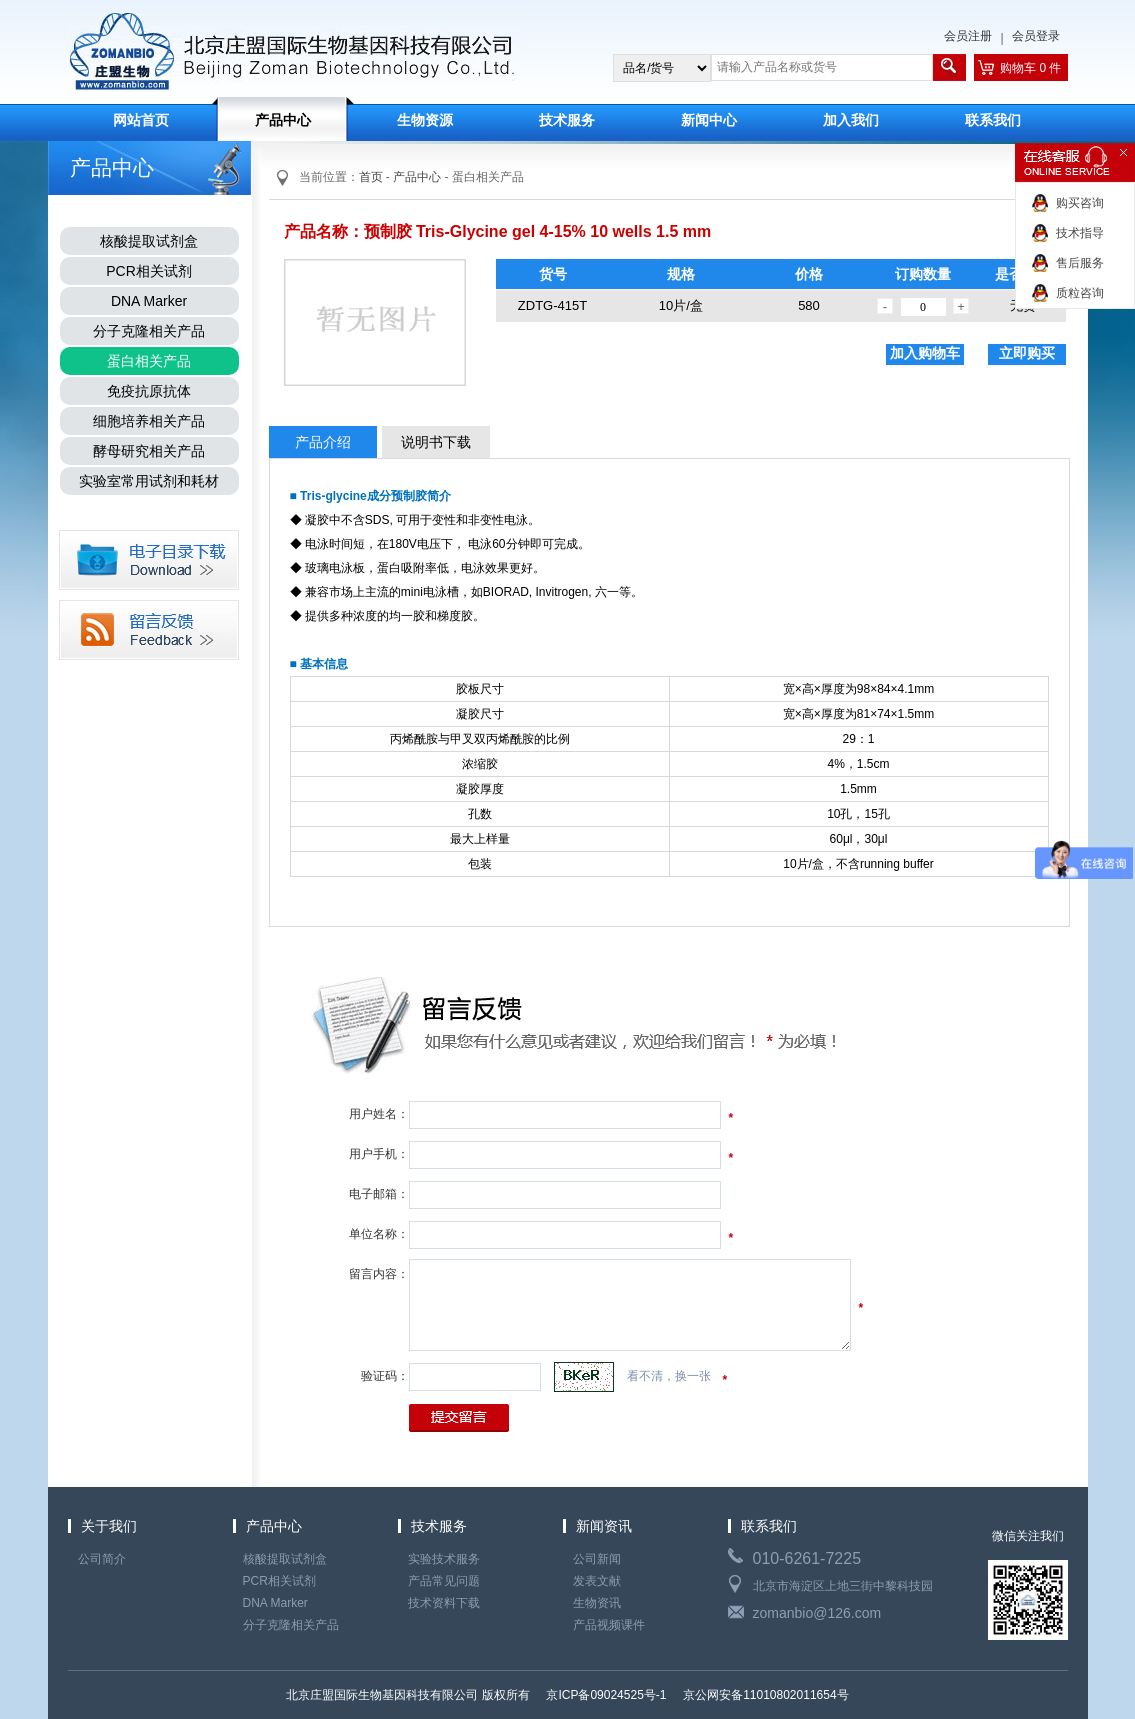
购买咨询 (1080, 203)
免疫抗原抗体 (149, 391)
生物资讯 (597, 1603)
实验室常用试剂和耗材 (149, 481)
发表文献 (597, 1581)
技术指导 (1080, 233)
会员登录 (1036, 36)
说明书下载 (436, 442)
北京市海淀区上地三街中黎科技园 (843, 1586)
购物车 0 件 (1030, 68)
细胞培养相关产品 (149, 421)
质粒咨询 (1080, 293)
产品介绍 (323, 442)
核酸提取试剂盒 (149, 241)
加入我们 (851, 120)
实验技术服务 (444, 1559)
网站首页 (141, 120)
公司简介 (102, 1559)
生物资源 (425, 120)
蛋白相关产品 (149, 361)
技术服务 (567, 120)
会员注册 (968, 36)
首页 (371, 177)
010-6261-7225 (807, 1558)
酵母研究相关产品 (149, 451)
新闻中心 (709, 120)
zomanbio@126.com (817, 1613)
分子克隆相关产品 (149, 331)
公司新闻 (597, 1559)
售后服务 (1080, 263)
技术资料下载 (444, 1603)
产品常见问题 (444, 1581)
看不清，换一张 (669, 1376)
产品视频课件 (609, 1625)
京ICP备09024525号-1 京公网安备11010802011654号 (696, 1695)
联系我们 (993, 120)
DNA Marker (149, 301)
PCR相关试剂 (149, 271)
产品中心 (283, 120)
